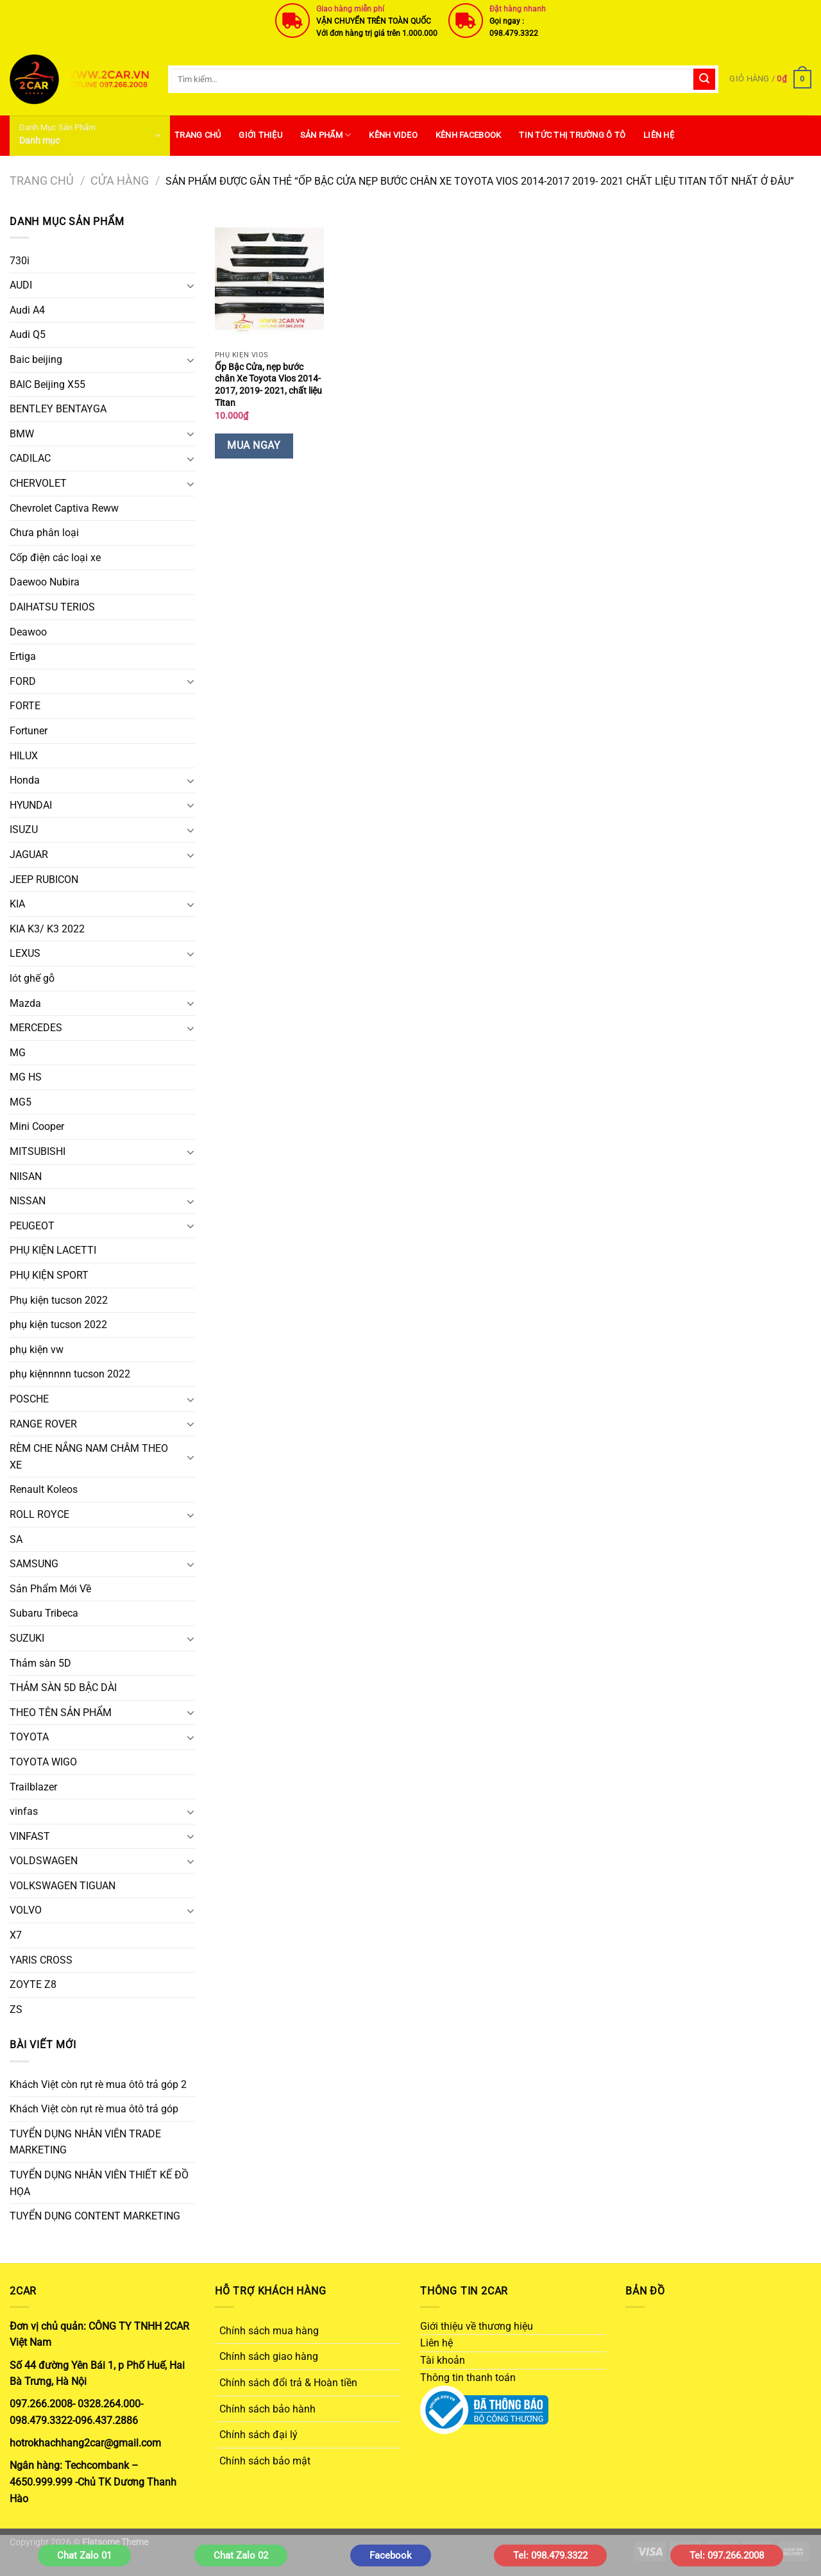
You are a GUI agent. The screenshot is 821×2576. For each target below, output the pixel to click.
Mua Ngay (253, 445)
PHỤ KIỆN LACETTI (53, 1250)
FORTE (25, 706)
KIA (17, 904)
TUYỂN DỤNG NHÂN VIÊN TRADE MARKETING (85, 2142)
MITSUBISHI (37, 1151)
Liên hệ (658, 135)
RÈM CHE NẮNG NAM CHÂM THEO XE (89, 1456)
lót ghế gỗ (32, 978)
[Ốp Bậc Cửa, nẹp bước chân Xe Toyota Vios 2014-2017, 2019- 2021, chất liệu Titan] (269, 279)
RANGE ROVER (43, 1424)
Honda (25, 780)
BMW (22, 434)
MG (18, 1053)
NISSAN (28, 1201)
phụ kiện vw (36, 1349)
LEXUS (25, 953)
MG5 (20, 1102)
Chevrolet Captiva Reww (64, 508)
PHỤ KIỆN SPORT (49, 1275)
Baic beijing (36, 359)
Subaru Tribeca (44, 1613)
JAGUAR (29, 854)
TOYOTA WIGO (43, 1762)
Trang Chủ (197, 135)
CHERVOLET (38, 483)
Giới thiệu (260, 135)
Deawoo (28, 632)
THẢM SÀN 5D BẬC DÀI (63, 1687)
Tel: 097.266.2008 (727, 2555)
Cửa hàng (119, 180)
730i (20, 261)
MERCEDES (36, 1028)
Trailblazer (33, 1787)
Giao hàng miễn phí (350, 8)
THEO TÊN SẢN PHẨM (61, 1712)
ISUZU (24, 829)
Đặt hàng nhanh (517, 8)
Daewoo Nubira (45, 582)
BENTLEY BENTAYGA (58, 409)
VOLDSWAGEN (44, 1861)
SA (16, 1539)
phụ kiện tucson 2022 (58, 1324)
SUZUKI (27, 1638)
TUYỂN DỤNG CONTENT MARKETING (95, 2216)
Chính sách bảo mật (264, 2461)
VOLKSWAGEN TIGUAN (62, 1886)
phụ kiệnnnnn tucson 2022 (70, 1374)
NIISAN (26, 1176)
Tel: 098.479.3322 (550, 2555)
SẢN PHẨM (325, 135)
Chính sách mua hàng (269, 2331)
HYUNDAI (31, 805)
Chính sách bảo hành (267, 2409)
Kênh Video (393, 135)
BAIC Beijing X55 (47, 384)
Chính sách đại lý (258, 2435)
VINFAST (30, 1836)
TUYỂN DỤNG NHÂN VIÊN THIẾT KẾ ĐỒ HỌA (99, 2183)
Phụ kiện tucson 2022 (59, 1300)
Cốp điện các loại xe (55, 557)
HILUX (24, 756)
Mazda (25, 1003)
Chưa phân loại (44, 532)
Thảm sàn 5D (40, 1663)
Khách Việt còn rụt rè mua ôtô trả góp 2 (98, 2084)
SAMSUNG (34, 1564)
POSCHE (29, 1399)
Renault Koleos (44, 1489)
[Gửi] (704, 79)
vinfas (24, 1811)
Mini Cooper (37, 1126)
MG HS (26, 1077)
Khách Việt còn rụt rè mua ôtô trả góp (94, 2109)
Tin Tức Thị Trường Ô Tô (572, 135)
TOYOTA (29, 1737)
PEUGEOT (32, 1226)
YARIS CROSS (41, 1960)
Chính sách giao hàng (268, 2356)
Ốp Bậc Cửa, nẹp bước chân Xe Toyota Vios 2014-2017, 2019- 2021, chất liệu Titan (268, 385)
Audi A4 (27, 310)
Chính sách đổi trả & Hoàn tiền (288, 2383)
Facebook (390, 2555)
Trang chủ (42, 180)
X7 (16, 1935)
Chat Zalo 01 (84, 2555)
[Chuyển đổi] (190, 285)
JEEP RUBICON (44, 879)
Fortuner (28, 731)
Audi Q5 (28, 334)
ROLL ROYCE (39, 1514)
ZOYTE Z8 (33, 1984)
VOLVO (26, 1910)
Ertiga (23, 656)
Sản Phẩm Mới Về (50, 1589)
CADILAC (30, 458)
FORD (23, 681)
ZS (16, 2009)
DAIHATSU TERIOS (52, 607)
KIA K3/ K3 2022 (47, 929)
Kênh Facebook (468, 135)
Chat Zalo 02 (241, 2555)
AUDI (21, 285)
